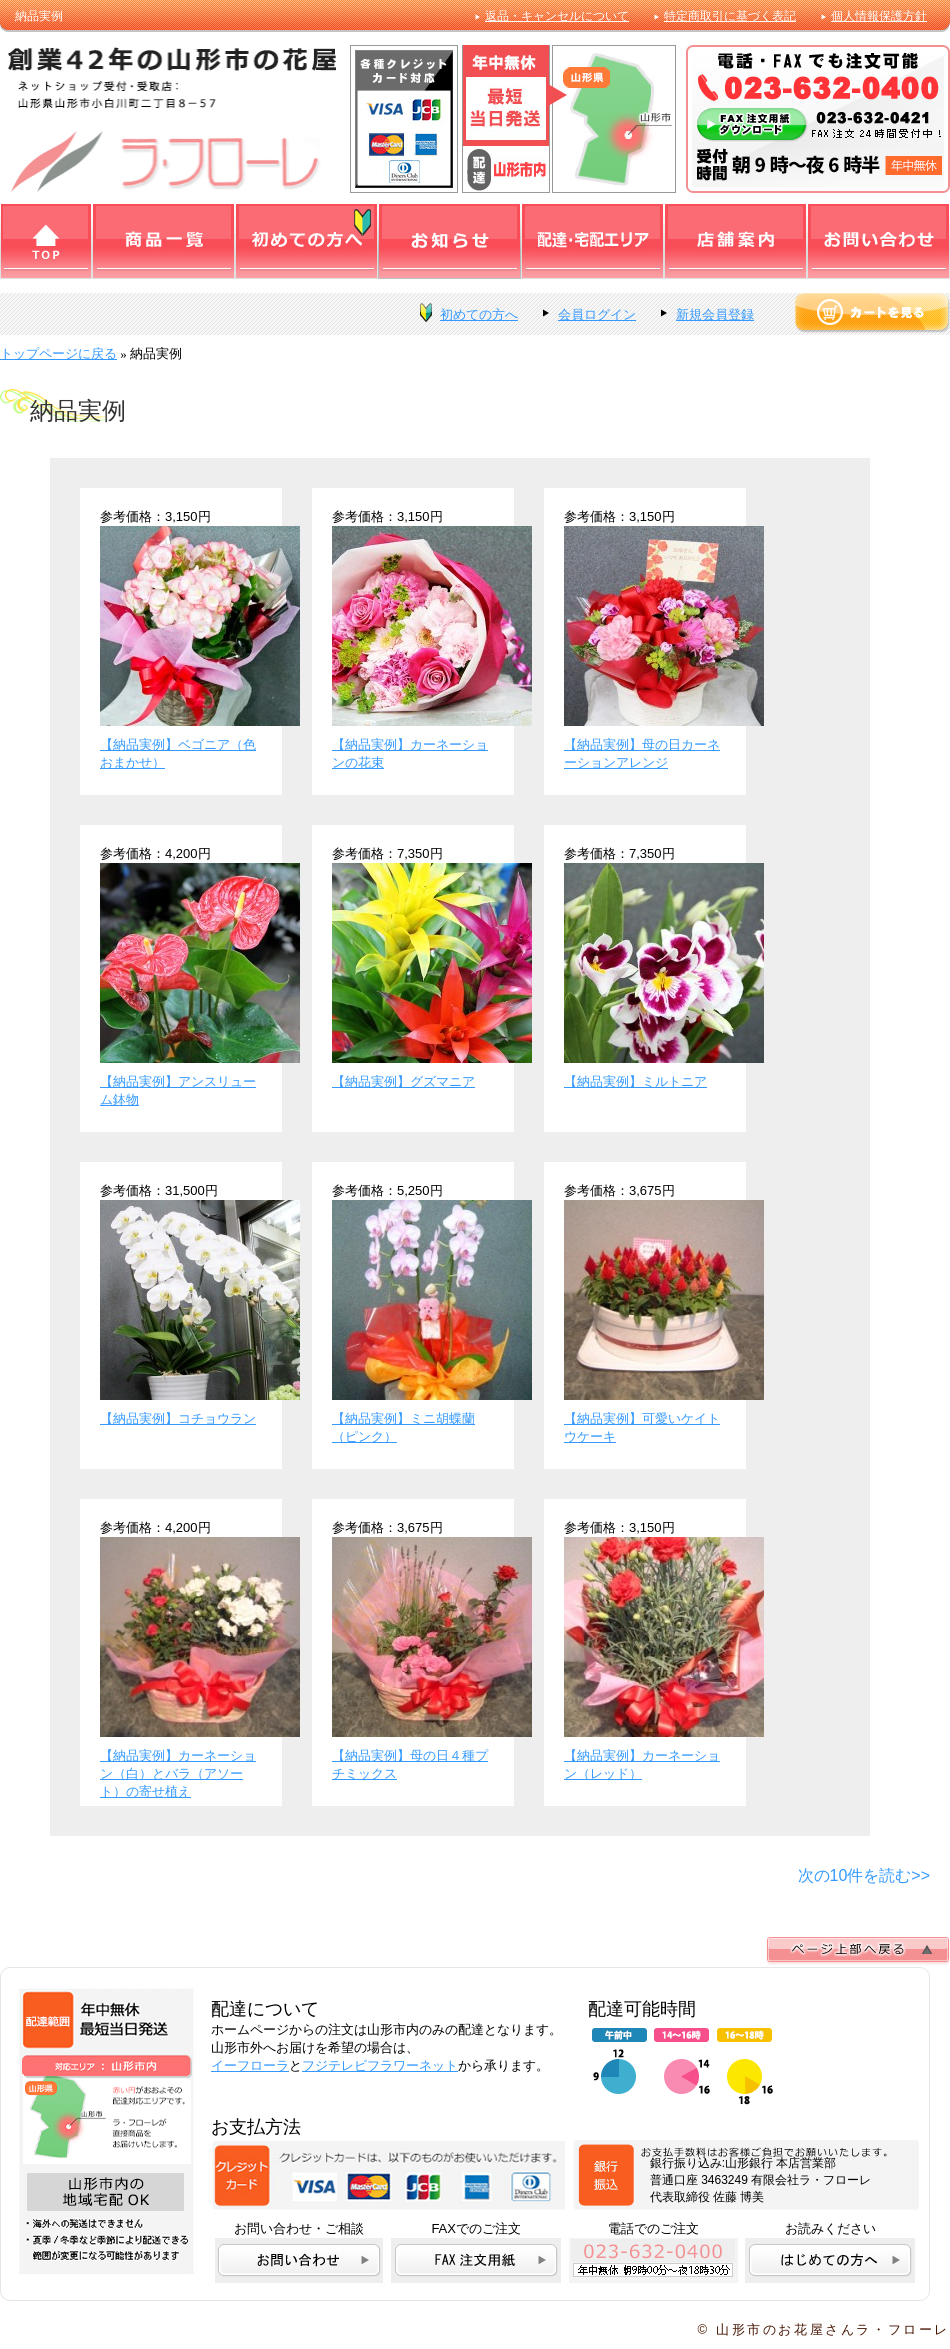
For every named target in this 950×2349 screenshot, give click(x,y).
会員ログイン (597, 314)
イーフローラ (250, 2065)
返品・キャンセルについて (557, 16)
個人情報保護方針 (879, 16)
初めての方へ (479, 314)
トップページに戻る (58, 353)
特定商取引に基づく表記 (730, 16)
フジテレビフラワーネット (380, 2065)
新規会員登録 (715, 314)
